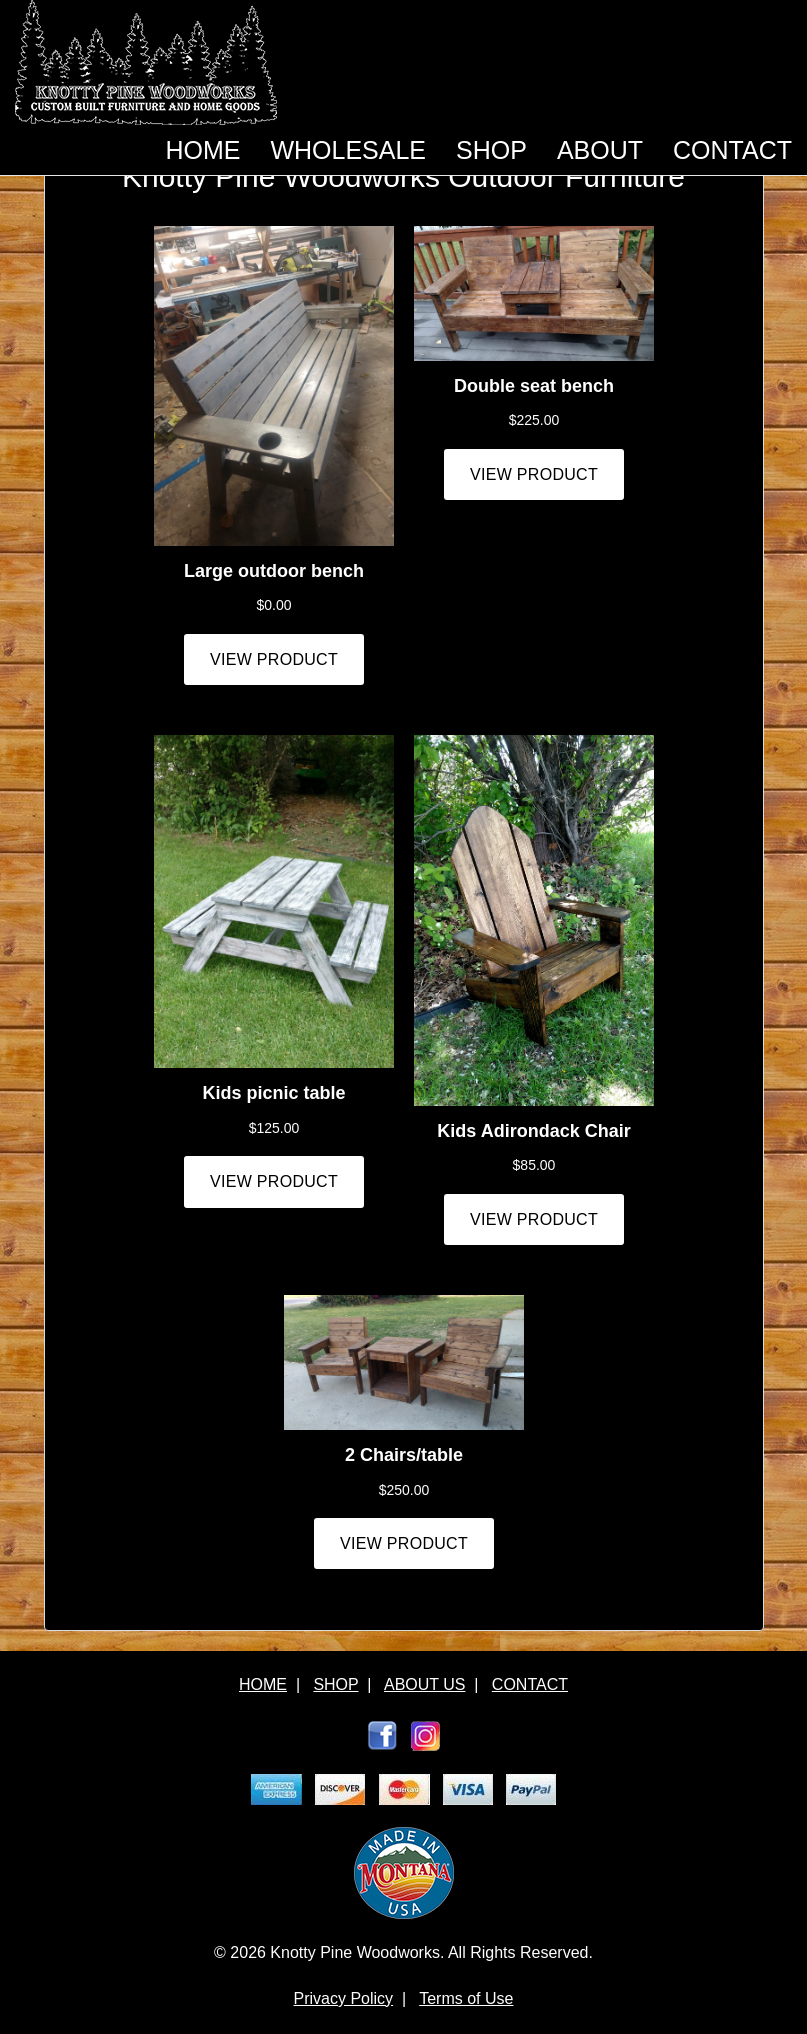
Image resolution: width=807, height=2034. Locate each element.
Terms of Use (466, 1998)
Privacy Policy (344, 1998)
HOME (202, 150)
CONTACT (732, 150)
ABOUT (600, 150)
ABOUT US (425, 1684)
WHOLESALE (348, 150)
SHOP (491, 150)
